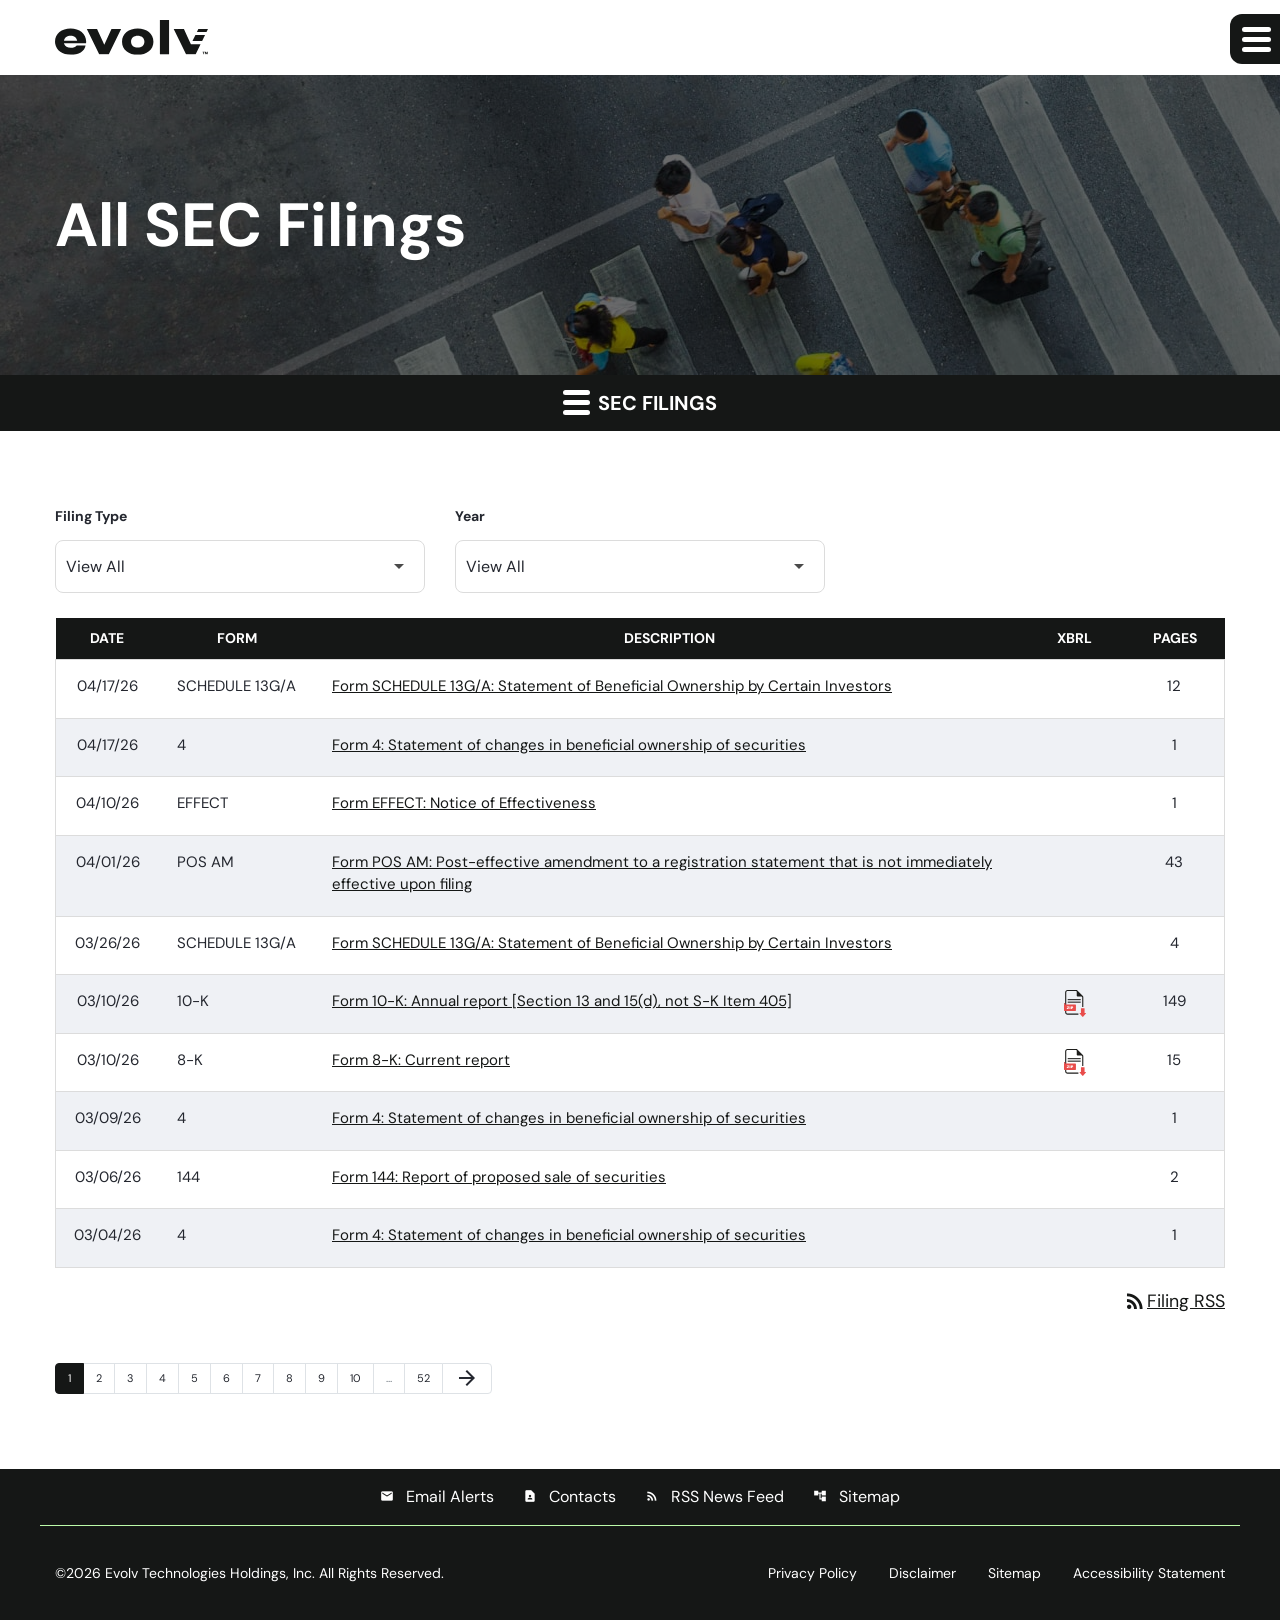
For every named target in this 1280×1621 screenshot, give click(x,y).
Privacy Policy (812, 1574)
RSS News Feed (714, 1497)
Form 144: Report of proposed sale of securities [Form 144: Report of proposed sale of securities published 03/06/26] (499, 1177)
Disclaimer (922, 1574)
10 (361, 1377)
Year (470, 516)
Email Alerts (437, 1497)
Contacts (569, 1497)
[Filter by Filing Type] (240, 566)
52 (428, 1377)
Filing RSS (1174, 1301)
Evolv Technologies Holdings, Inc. (210, 1574)
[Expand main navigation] (1255, 39)
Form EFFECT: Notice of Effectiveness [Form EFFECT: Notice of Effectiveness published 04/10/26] (464, 803)
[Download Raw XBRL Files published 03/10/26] (1075, 1002)
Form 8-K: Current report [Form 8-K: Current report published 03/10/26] (421, 1060)
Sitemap (856, 1497)
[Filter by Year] (640, 566)
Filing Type (91, 516)
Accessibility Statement (1149, 1574)
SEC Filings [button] (640, 402)
